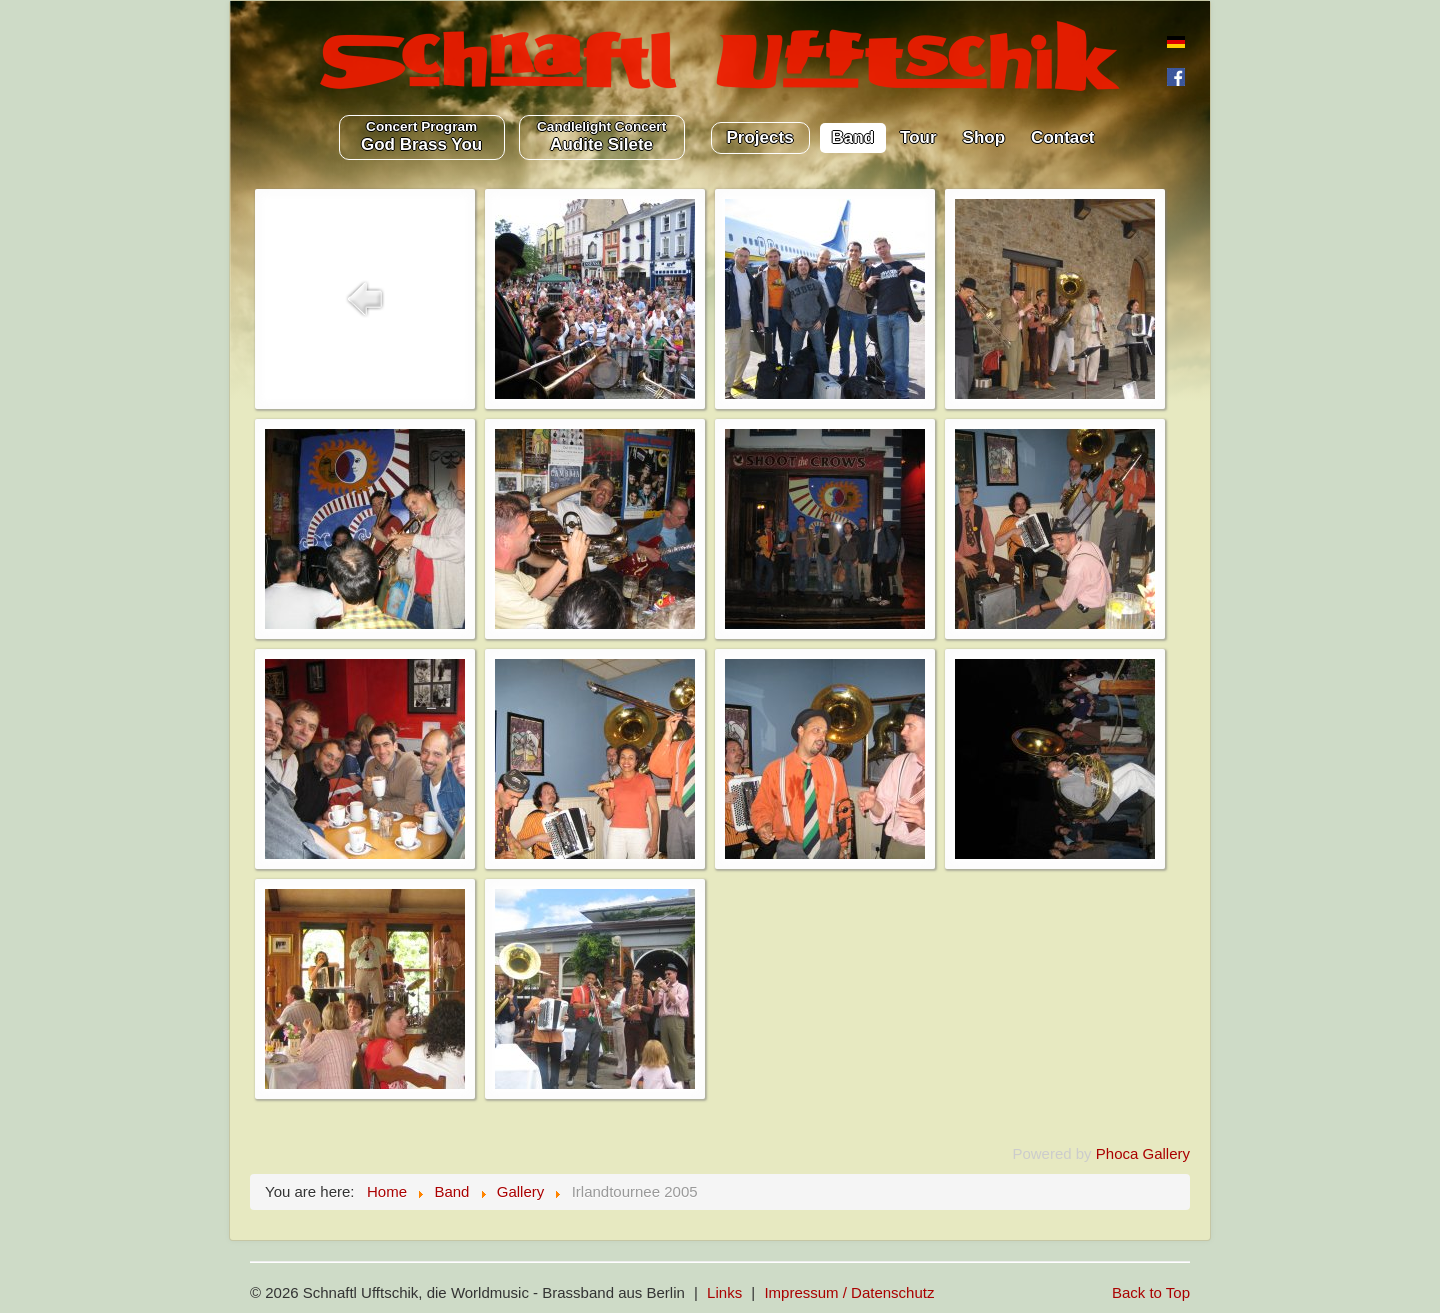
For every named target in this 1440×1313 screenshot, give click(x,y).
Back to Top (1151, 1292)
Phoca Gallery (1143, 1153)
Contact (1062, 137)
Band (853, 137)
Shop (984, 137)
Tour (918, 137)
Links (724, 1292)
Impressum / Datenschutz (849, 1292)
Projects (760, 137)
